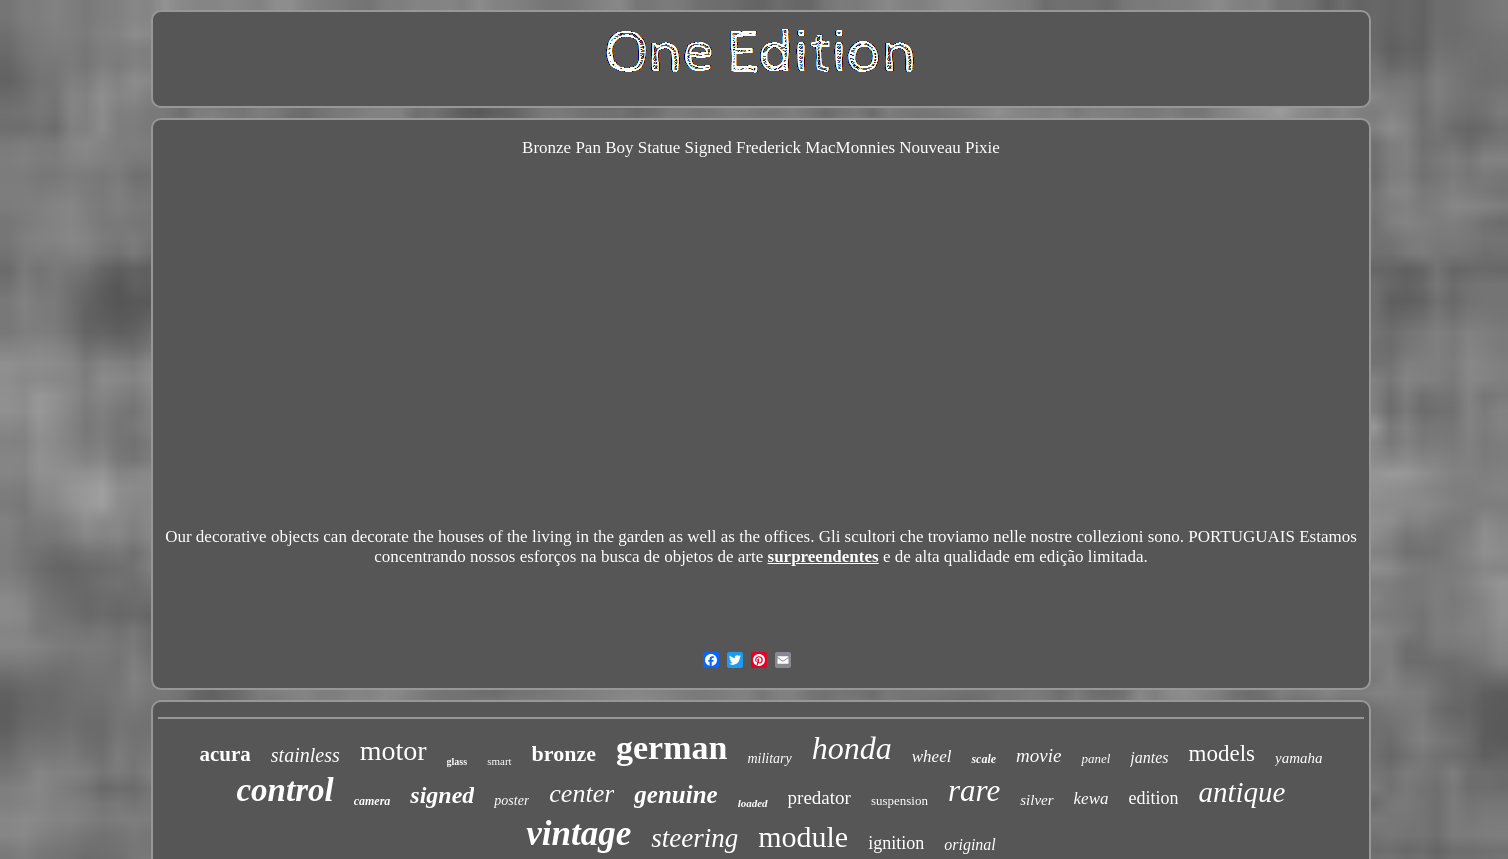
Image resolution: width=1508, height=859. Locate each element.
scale (983, 759)
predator (819, 797)
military (769, 758)
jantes (1149, 757)
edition (1154, 798)
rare (974, 790)
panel (1095, 758)
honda (852, 748)
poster (511, 800)
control (284, 790)
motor (393, 750)
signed (442, 795)
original (970, 844)
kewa (1091, 798)
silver (1036, 800)
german (671, 747)
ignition (896, 843)
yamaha (1299, 758)
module (803, 836)
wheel (932, 756)
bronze (564, 753)
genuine (675, 794)
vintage (578, 833)
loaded (753, 803)
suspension (899, 800)
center (581, 793)
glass (457, 761)
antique (1242, 792)
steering (694, 838)
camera (372, 801)
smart (499, 761)
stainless (305, 755)
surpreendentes (823, 556)
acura (224, 754)
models (1222, 753)
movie (1038, 755)
